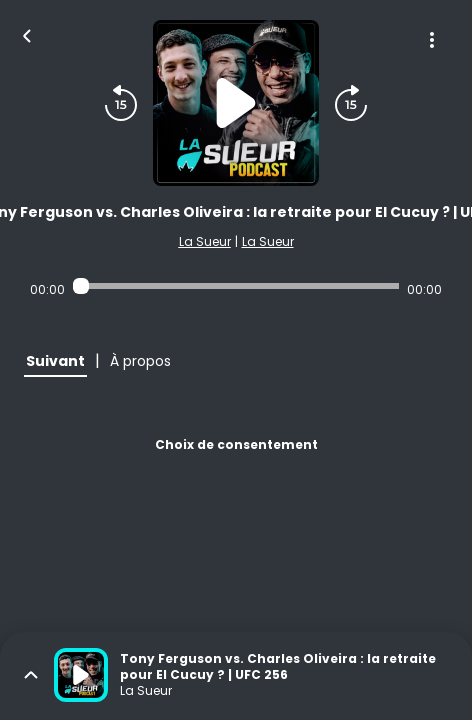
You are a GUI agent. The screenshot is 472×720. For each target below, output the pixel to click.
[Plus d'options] (432, 40)
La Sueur (205, 241)
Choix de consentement (236, 444)
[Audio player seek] (236, 286)
